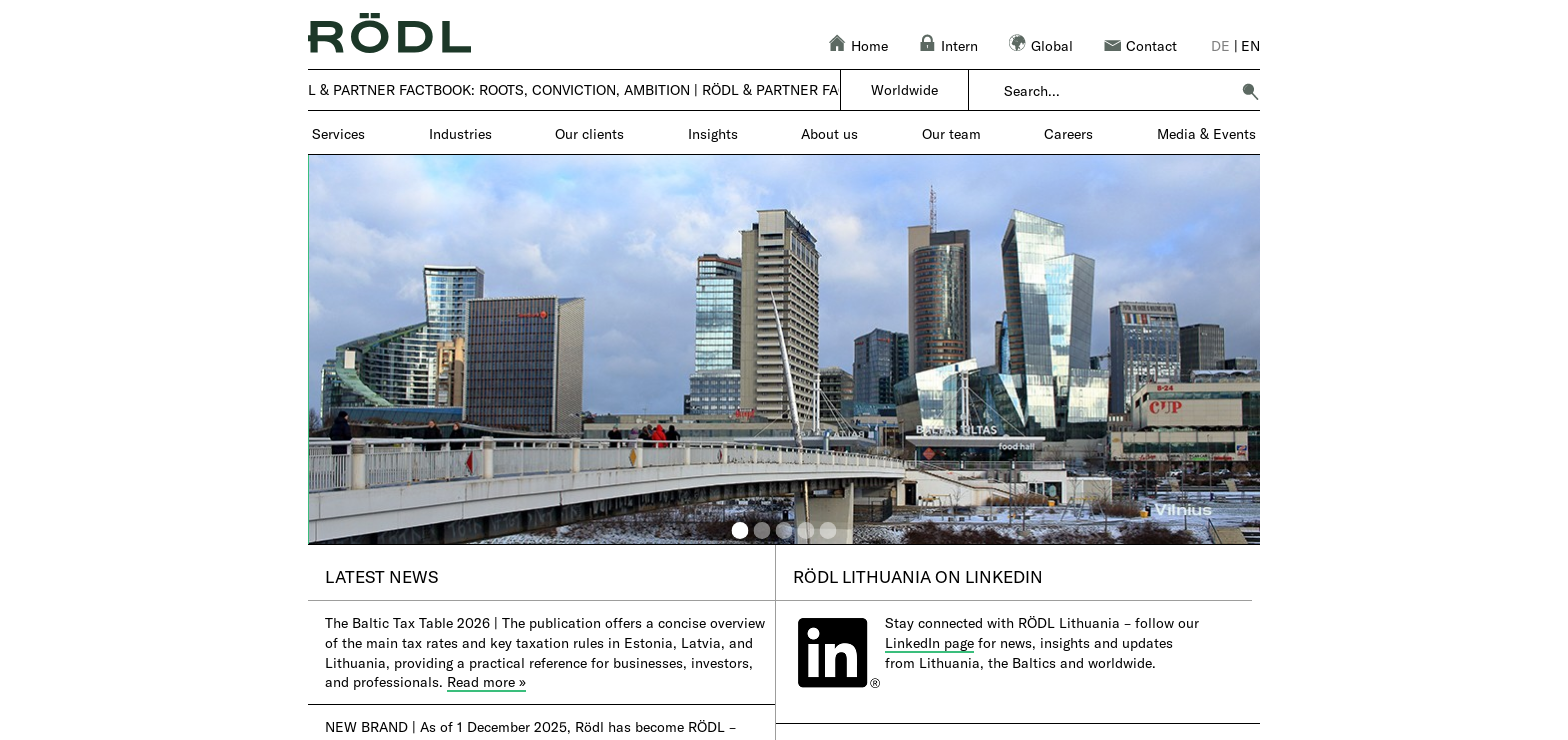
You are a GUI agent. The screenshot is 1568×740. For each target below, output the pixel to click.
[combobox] (1116, 91)
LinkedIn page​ (929, 642)
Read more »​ (486, 681)
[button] (1250, 91)
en (1250, 45)
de (1220, 45)
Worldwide (904, 89)
